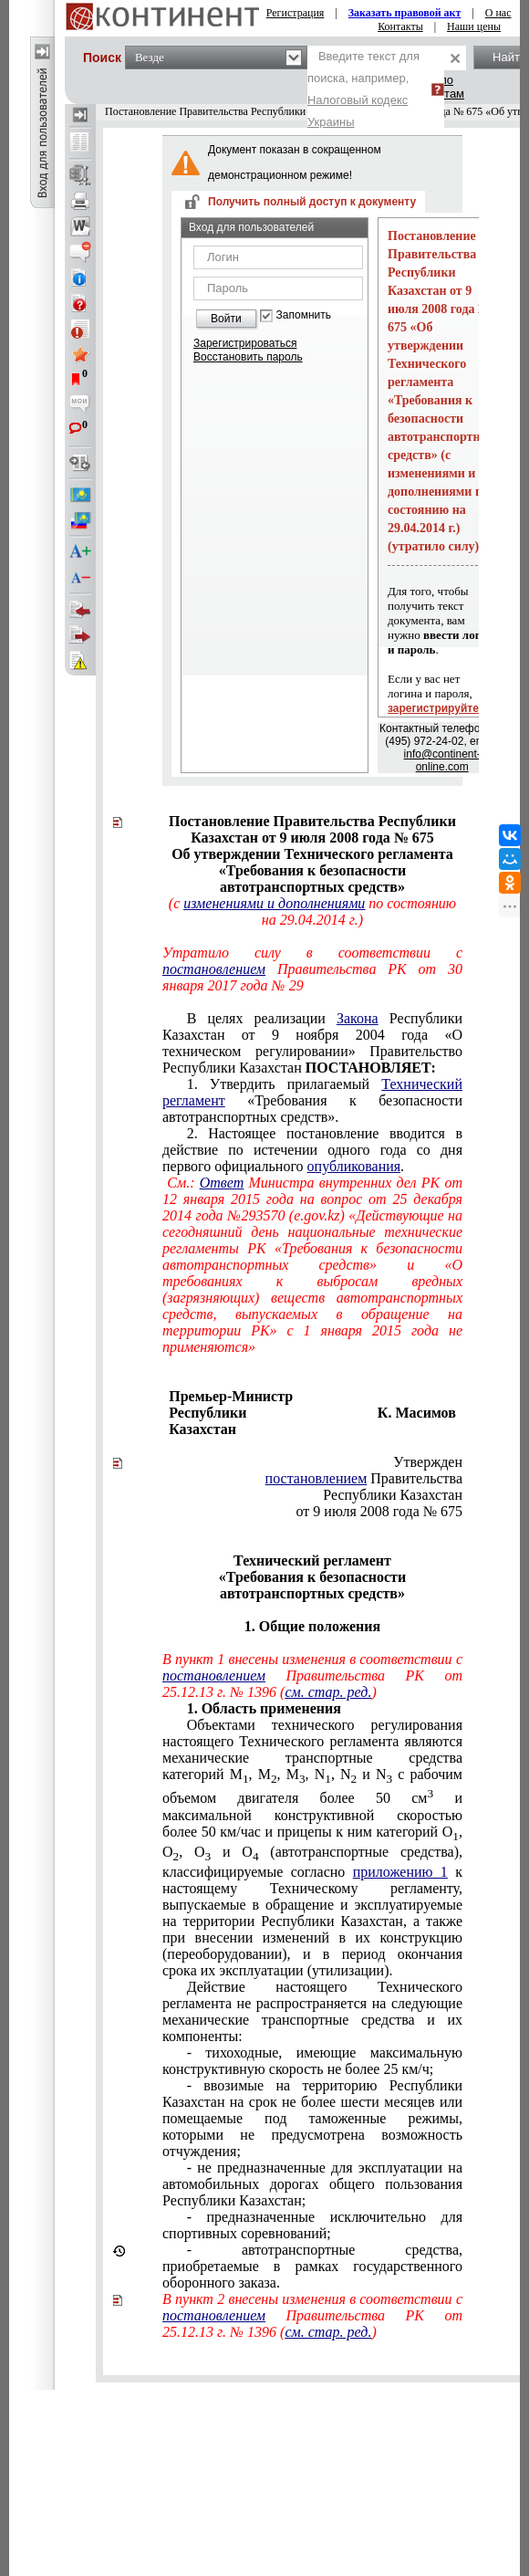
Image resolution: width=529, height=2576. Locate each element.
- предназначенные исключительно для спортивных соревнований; (312, 2225)
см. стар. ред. (328, 1692)
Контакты (400, 26)
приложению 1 (400, 1872)
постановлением (316, 1478)
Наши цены (474, 26)
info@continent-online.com (442, 760)
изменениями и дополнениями (274, 903)
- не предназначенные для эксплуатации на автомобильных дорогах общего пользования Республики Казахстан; (312, 2184)
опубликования (354, 1166)
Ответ (222, 1182)
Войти (226, 318)
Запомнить (303, 315)
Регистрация (295, 12)
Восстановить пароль (248, 357)
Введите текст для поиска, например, (363, 89)
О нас (498, 12)
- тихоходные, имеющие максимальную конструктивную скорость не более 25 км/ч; (312, 2061)
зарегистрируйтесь (440, 708)
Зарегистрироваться (244, 343)
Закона (358, 1018)
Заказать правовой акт (405, 12)
